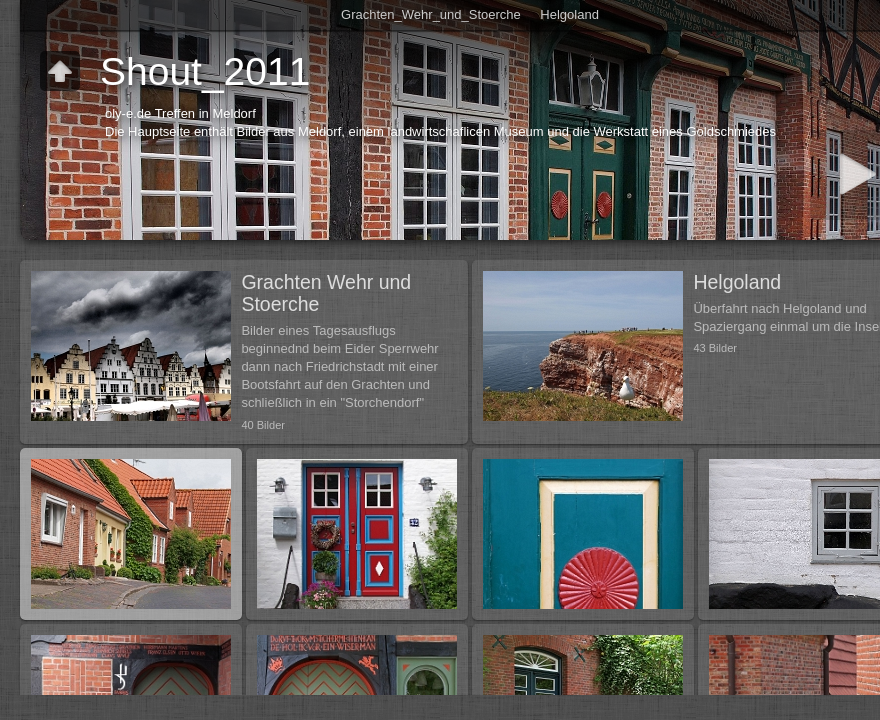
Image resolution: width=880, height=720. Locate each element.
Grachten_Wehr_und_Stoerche (431, 14)
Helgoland (569, 14)
